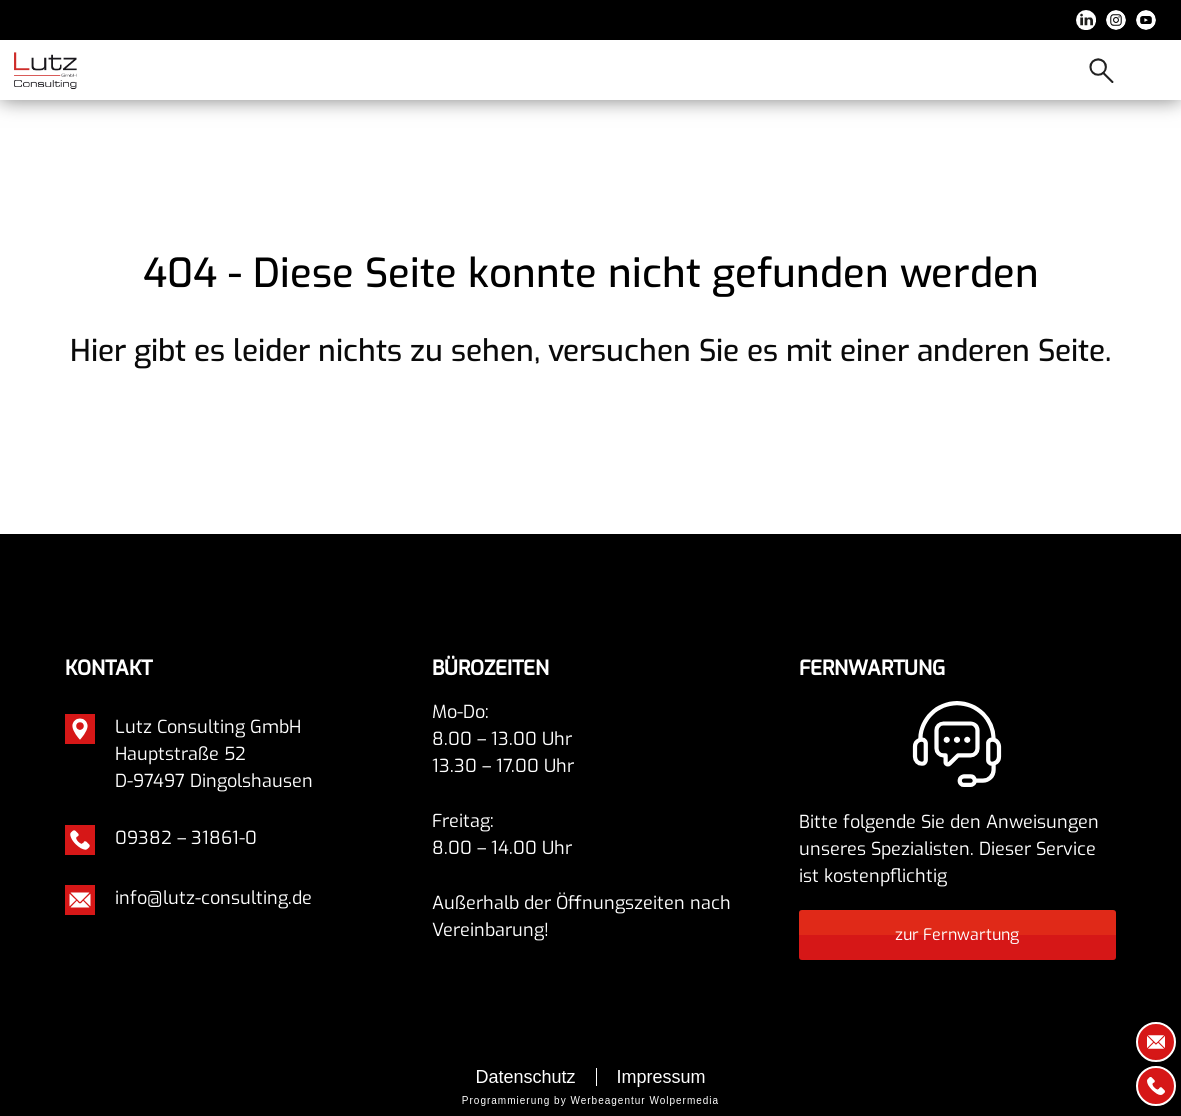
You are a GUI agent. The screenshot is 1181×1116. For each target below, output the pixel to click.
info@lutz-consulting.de (213, 898)
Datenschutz (525, 1077)
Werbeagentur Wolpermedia (644, 1100)
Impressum (661, 1077)
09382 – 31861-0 (186, 838)
